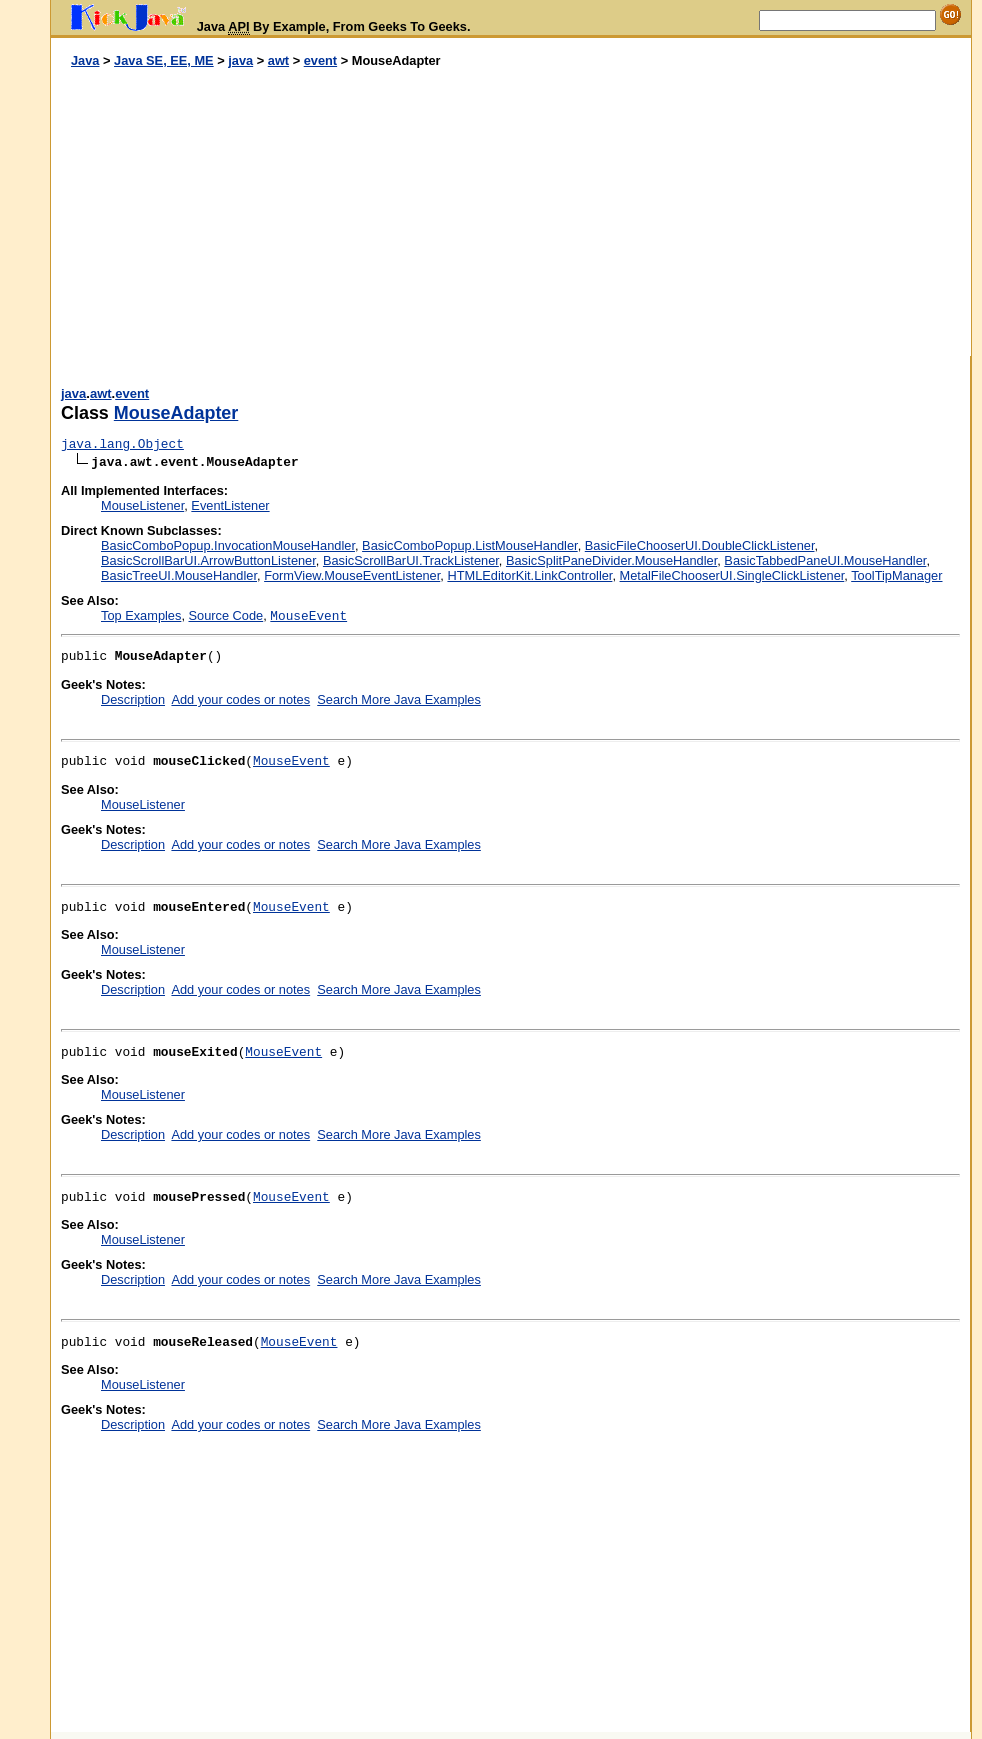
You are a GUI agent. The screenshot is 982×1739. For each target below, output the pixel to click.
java (240, 60)
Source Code (226, 615)
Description (133, 699)
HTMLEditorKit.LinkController (529, 575)
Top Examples (141, 615)
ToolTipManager (896, 575)
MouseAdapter (176, 413)
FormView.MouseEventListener (352, 575)
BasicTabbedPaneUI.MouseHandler (825, 560)
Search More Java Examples (399, 699)
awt (278, 60)
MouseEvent (291, 761)
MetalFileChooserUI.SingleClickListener (732, 575)
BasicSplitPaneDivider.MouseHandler (611, 560)
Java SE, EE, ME (164, 60)
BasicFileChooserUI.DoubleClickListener (700, 545)
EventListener (230, 505)
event (320, 60)
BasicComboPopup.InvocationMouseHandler (228, 545)
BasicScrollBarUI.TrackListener (411, 560)
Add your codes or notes (240, 699)
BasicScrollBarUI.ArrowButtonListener (208, 560)
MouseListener (142, 505)
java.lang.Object (122, 444)
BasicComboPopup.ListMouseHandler (470, 545)
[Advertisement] (281, 213)
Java (85, 60)
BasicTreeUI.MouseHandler (179, 575)
